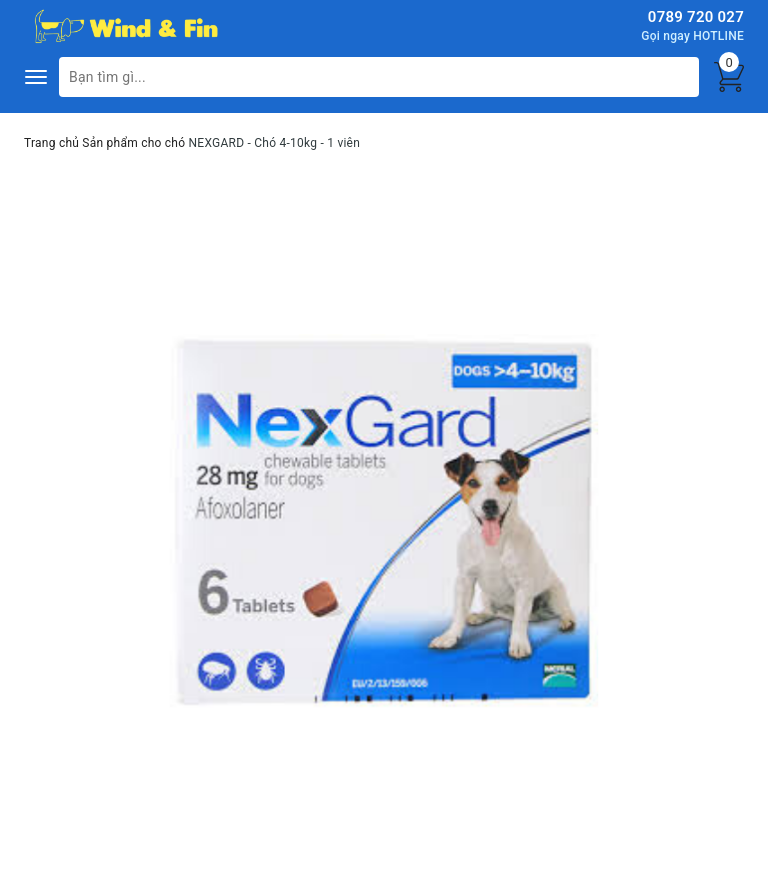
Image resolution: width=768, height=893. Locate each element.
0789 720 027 (696, 17)
